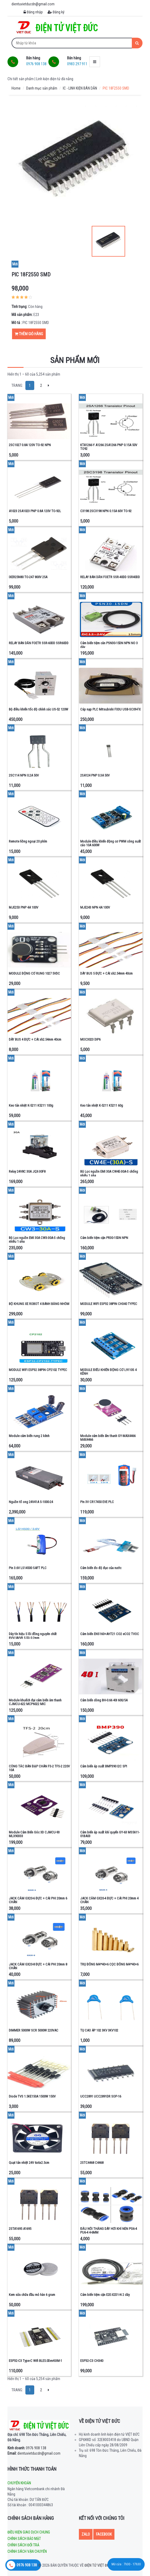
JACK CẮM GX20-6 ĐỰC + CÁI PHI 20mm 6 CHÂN (38, 1900)
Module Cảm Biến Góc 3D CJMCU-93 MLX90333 (34, 1834)
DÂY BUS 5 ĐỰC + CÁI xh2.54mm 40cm (106, 973)
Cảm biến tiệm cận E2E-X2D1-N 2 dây (105, 2295)
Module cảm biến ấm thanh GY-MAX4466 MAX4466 (108, 1438)
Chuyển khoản (19, 2483)
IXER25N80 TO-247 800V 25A (28, 577)
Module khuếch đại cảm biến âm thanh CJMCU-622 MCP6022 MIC (35, 1702)
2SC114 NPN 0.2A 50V (24, 775)
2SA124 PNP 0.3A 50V (95, 775)
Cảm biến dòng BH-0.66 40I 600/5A (104, 1700)
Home (16, 88)
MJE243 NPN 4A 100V (95, 907)
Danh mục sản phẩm (41, 88)
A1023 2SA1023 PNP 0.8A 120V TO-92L (35, 511)
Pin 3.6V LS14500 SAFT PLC (28, 1568)
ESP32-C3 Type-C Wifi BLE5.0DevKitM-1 (35, 2361)
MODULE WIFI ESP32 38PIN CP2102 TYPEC (38, 1370)
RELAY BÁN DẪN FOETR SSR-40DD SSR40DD (110, 577)
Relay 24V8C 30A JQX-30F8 (27, 1171)
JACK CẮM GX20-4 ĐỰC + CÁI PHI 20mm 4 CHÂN (109, 1900)
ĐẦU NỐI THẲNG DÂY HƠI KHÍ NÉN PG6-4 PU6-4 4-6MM (108, 2230)
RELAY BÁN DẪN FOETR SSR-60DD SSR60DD (38, 643)
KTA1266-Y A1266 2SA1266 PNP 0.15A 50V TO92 (108, 447)
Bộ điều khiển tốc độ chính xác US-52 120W (38, 709)
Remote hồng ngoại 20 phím (28, 841)
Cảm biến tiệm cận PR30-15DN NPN (104, 1238)
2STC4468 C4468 (91, 2163)
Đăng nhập (33, 12)
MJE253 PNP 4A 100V (23, 907)
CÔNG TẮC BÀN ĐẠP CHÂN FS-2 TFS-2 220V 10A (39, 1768)
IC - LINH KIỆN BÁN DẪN (80, 88)
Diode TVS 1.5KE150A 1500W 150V (32, 2096)
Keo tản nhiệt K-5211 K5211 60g (101, 1105)
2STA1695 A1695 (20, 2229)
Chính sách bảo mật (24, 2538)
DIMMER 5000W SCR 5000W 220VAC (33, 2030)
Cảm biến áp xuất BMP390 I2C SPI (103, 1766)
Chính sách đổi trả (23, 2545)
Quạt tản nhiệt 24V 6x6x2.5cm (29, 2163)
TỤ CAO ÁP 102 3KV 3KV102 (99, 2030)
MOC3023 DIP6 (90, 1039)
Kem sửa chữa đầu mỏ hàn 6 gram (32, 2295)
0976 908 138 (26, 2448)
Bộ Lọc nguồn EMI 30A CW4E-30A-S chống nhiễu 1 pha (109, 1173)
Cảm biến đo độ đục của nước (100, 1568)
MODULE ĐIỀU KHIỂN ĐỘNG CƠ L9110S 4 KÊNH (108, 1372)
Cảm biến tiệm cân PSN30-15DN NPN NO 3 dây (109, 645)
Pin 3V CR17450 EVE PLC (97, 1502)
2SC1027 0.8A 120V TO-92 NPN (30, 445)
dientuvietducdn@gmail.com (33, 2453)
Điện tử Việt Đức (97, 2565)
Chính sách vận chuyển (27, 2551)
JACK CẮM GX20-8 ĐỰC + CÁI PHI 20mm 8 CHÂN (38, 1966)
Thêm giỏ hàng (29, 334)
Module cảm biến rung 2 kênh (29, 1436)
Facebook (104, 2534)
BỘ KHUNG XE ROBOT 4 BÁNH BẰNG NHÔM (39, 1304)
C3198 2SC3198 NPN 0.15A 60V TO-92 (106, 511)
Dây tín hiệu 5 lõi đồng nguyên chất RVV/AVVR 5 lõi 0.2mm (33, 1636)
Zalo (86, 2534)
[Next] (48, 385)
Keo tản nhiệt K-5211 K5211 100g (31, 1105)
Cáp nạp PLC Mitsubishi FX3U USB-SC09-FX (110, 709)
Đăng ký (56, 12)
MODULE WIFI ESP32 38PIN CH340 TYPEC (108, 1304)
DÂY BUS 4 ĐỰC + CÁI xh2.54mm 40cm (35, 1039)
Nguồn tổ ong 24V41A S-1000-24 (31, 1502)
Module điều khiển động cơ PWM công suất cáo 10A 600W (110, 843)
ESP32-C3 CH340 (91, 2361)
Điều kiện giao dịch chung (28, 2532)
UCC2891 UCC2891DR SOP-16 (100, 2096)
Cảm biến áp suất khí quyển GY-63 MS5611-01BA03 (110, 1834)
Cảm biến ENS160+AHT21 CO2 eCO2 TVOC (109, 1634)
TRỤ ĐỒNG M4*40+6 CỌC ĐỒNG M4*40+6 (109, 1964)
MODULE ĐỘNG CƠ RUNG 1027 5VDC (34, 973)
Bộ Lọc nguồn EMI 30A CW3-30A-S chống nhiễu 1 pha (37, 1239)
